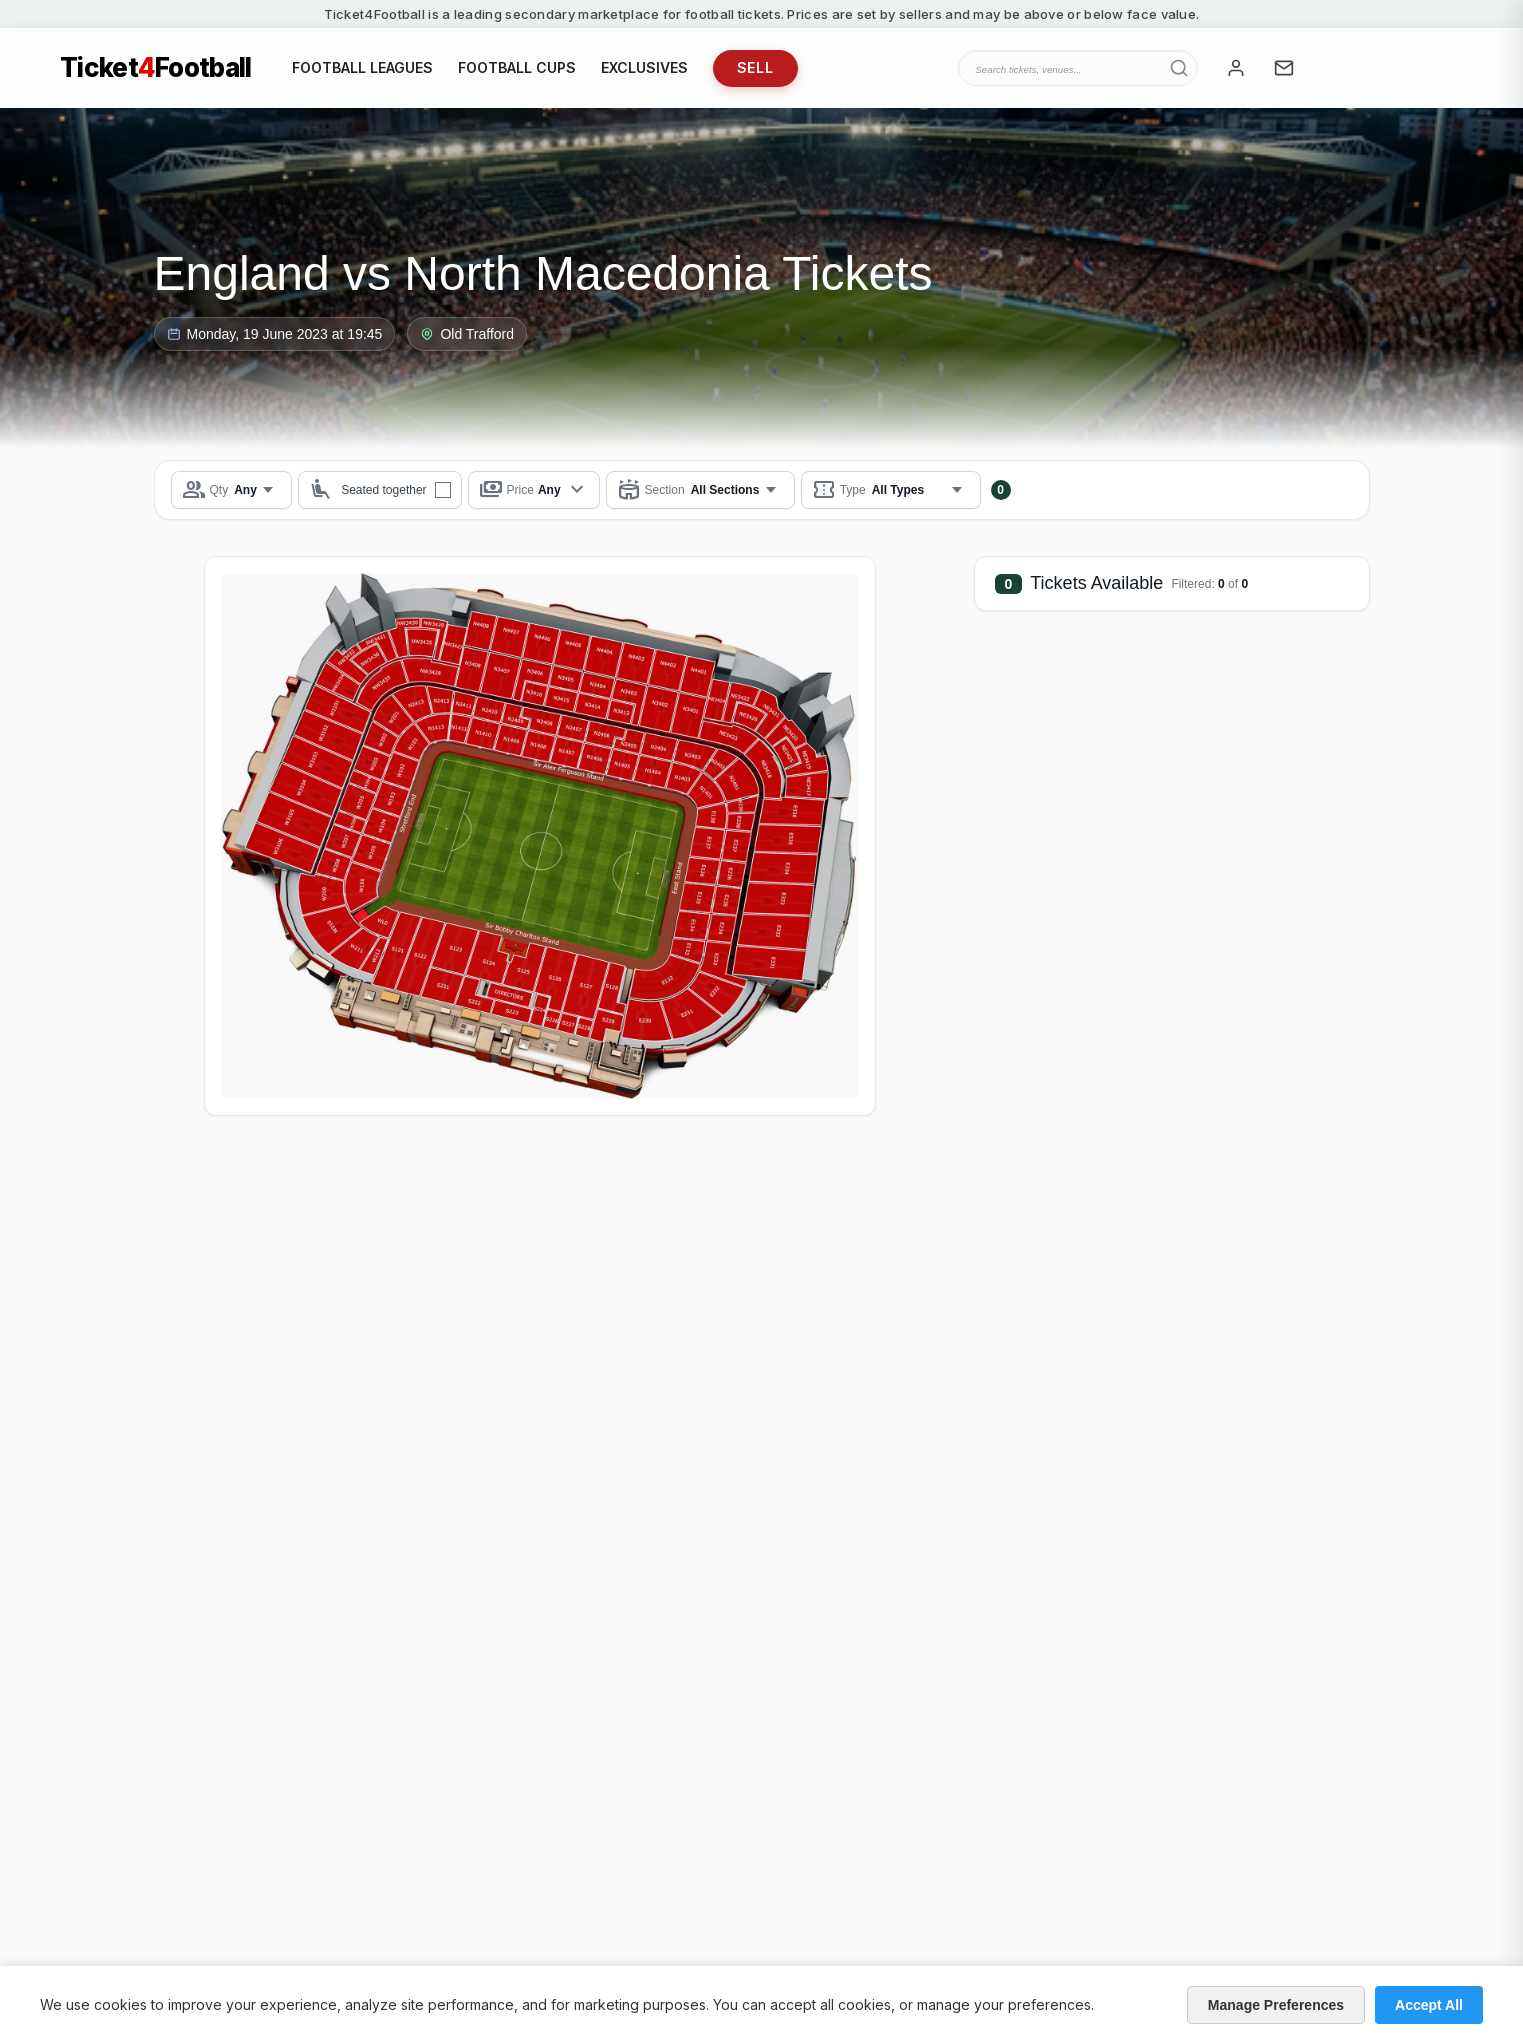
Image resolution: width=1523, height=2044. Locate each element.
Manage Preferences (1276, 2005)
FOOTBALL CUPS (517, 67)
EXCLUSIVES (644, 67)
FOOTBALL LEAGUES (362, 67)
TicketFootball (156, 68)
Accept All (1429, 2005)
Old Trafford (467, 334)
